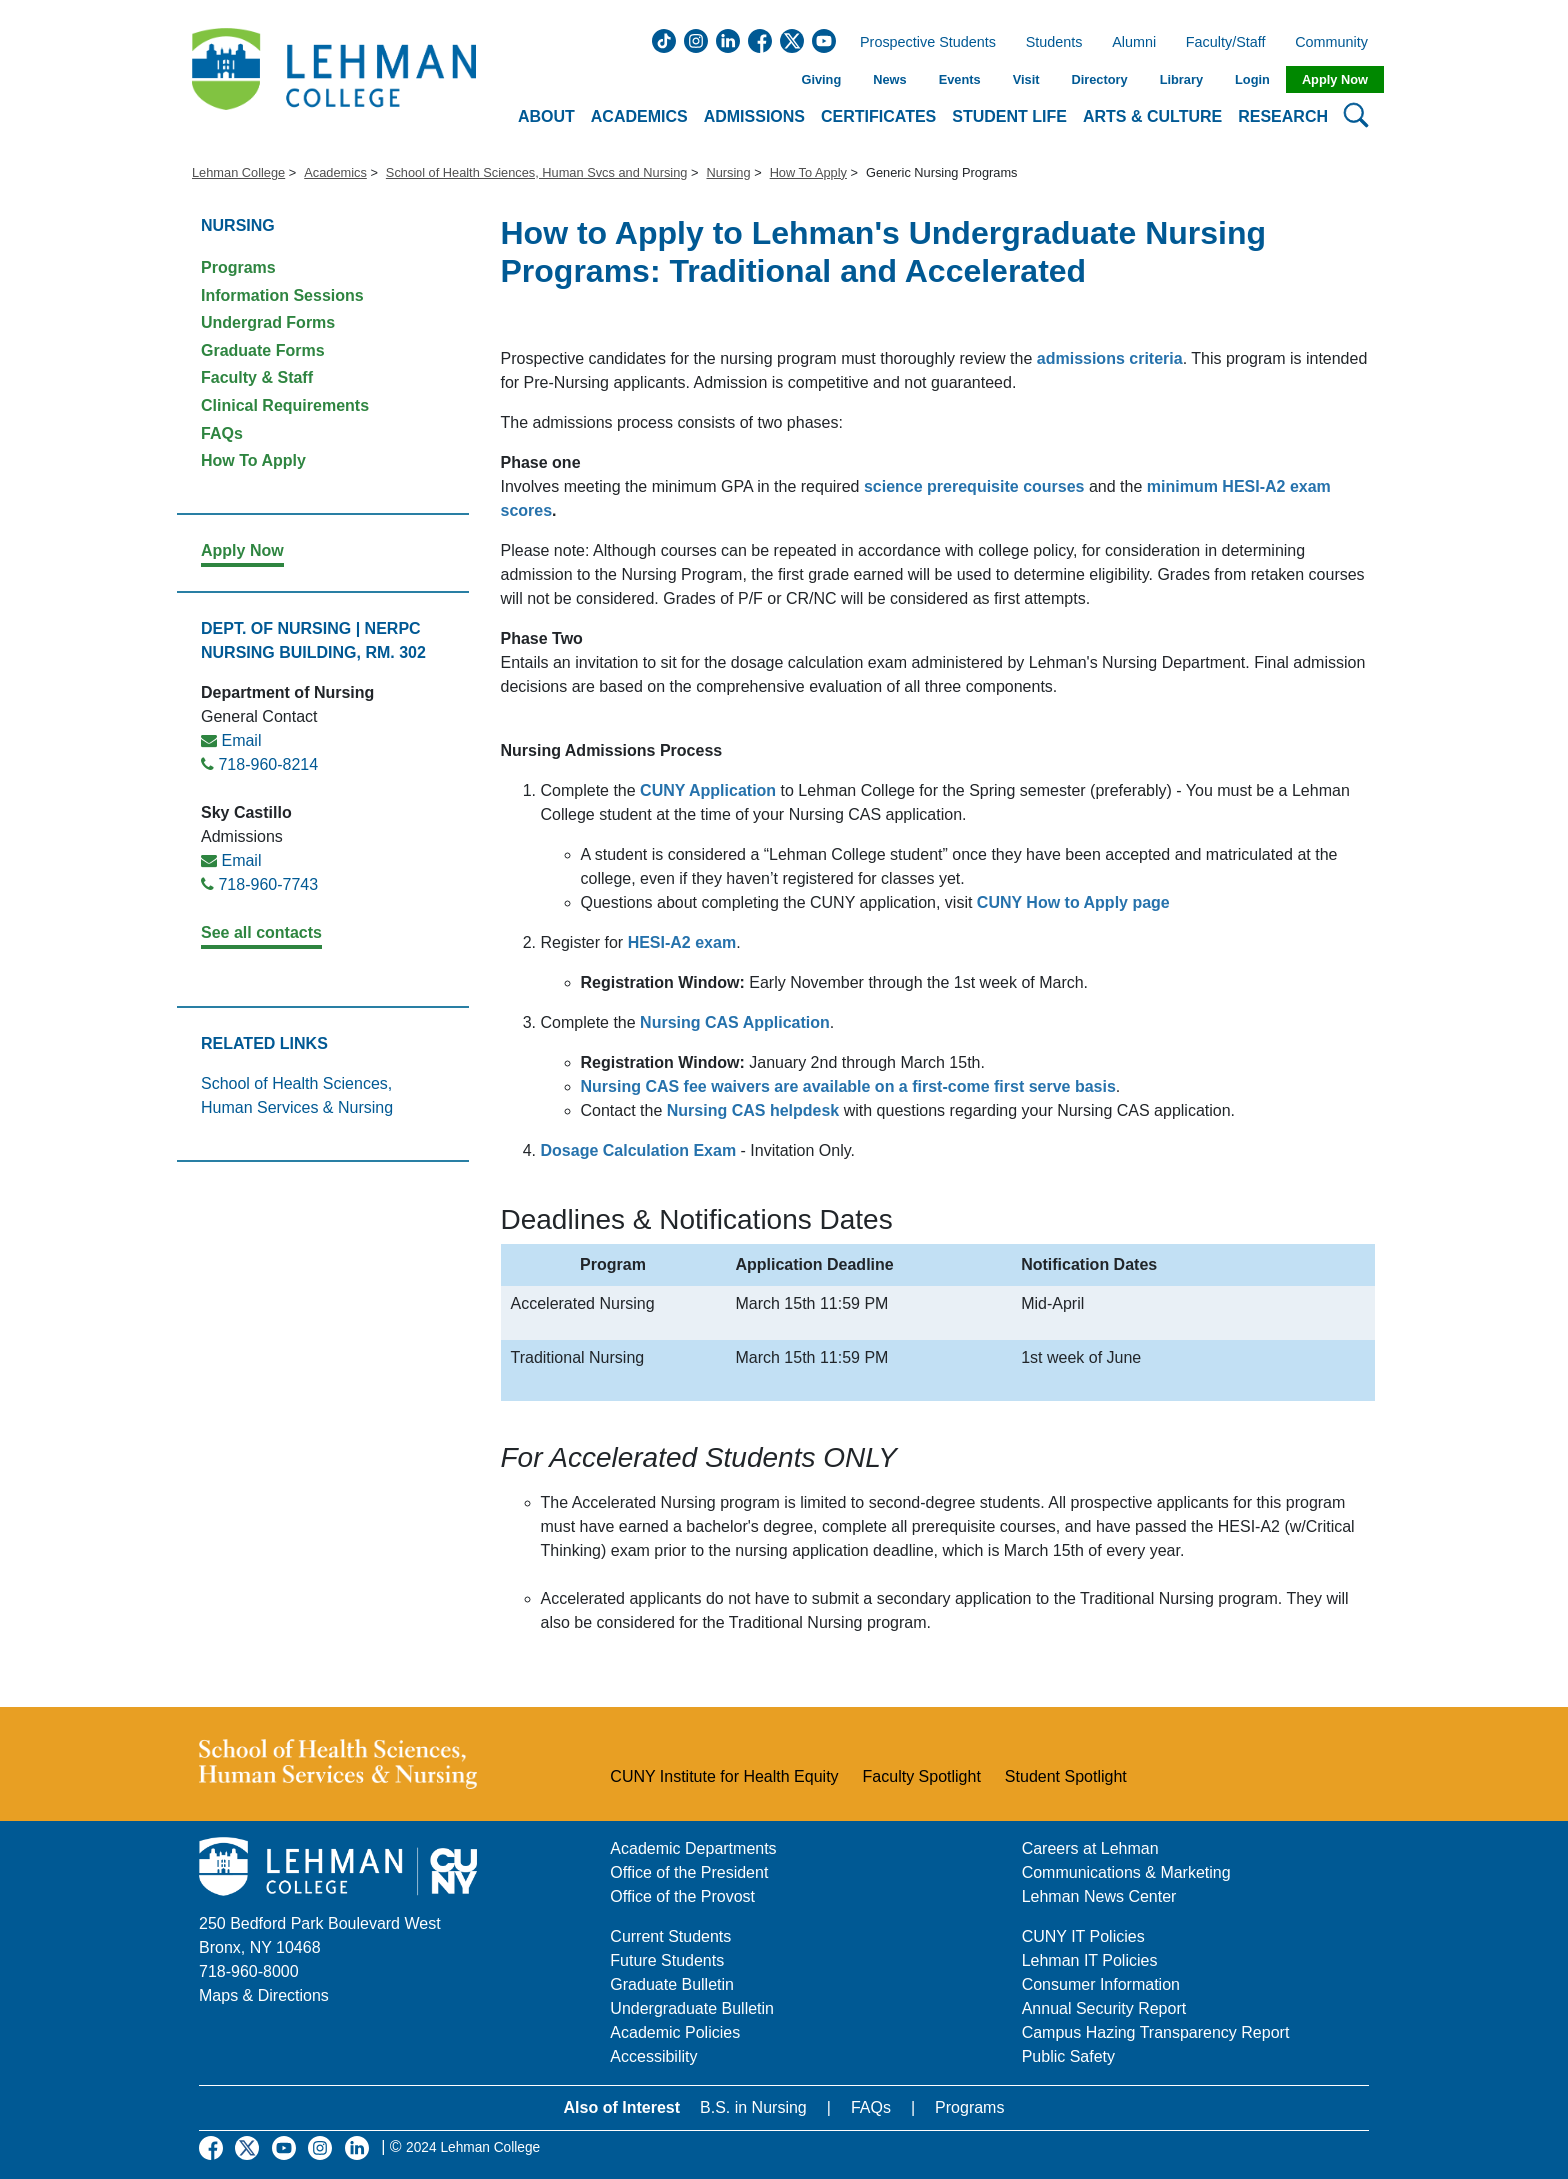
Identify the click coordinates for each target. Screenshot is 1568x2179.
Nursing (728, 172)
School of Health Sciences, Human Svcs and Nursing (537, 172)
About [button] (546, 116)
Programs (238, 267)
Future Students (667, 1960)
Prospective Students (922, 43)
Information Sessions (282, 295)
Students (1054, 43)
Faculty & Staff (257, 377)
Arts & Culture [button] (1152, 116)
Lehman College (238, 172)
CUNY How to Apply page (1073, 902)
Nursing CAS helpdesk (753, 1110)
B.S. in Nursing (753, 2107)
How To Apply (808, 172)
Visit (1026, 79)
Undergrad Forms (268, 322)
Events (960, 79)
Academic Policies (675, 2032)
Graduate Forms (263, 350)
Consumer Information (1101, 1984)
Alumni (1134, 43)
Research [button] (1283, 116)
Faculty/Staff (1226, 43)
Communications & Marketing (1126, 1872)
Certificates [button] (878, 116)
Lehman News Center (1099, 1896)
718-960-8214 (268, 764)
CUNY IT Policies (1083, 1936)
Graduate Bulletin (672, 1984)
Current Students (670, 1936)
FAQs (222, 433)
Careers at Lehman (1090, 1848)
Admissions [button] (754, 116)
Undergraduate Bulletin (692, 2008)
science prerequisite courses (974, 486)
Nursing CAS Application (735, 1022)
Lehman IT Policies (1090, 1960)
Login (1252, 79)
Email (241, 740)
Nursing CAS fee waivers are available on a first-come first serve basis (848, 1086)
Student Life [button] (1009, 116)
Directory (1099, 79)
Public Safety (1068, 2056)
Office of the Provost (682, 1896)
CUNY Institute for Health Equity (724, 1776)
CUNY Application (708, 790)
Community (1337, 43)
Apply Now (1335, 79)
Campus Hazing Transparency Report (1156, 2032)
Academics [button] (639, 116)
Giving (821, 79)
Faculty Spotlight (922, 1776)
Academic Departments (693, 1848)
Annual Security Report (1104, 2008)
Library (1181, 79)
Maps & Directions (264, 1995)
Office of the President (689, 1872)
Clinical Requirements (285, 405)
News (889, 79)
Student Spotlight (1066, 1776)
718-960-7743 (268, 884)
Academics (335, 172)
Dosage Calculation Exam (639, 1150)
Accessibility (653, 2056)
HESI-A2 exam (682, 942)
